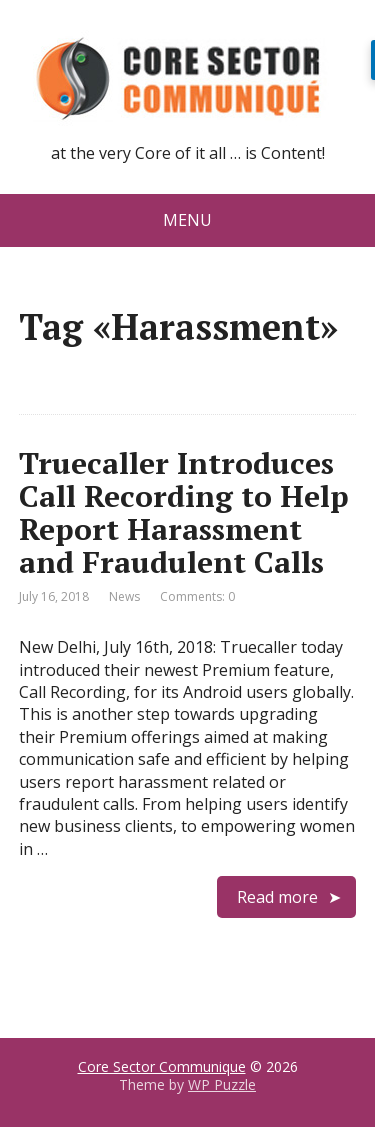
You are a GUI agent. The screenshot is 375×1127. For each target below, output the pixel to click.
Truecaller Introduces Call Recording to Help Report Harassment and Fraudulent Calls (184, 512)
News (124, 596)
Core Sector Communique (162, 1066)
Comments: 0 (197, 596)
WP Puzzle (222, 1084)
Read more (277, 897)
